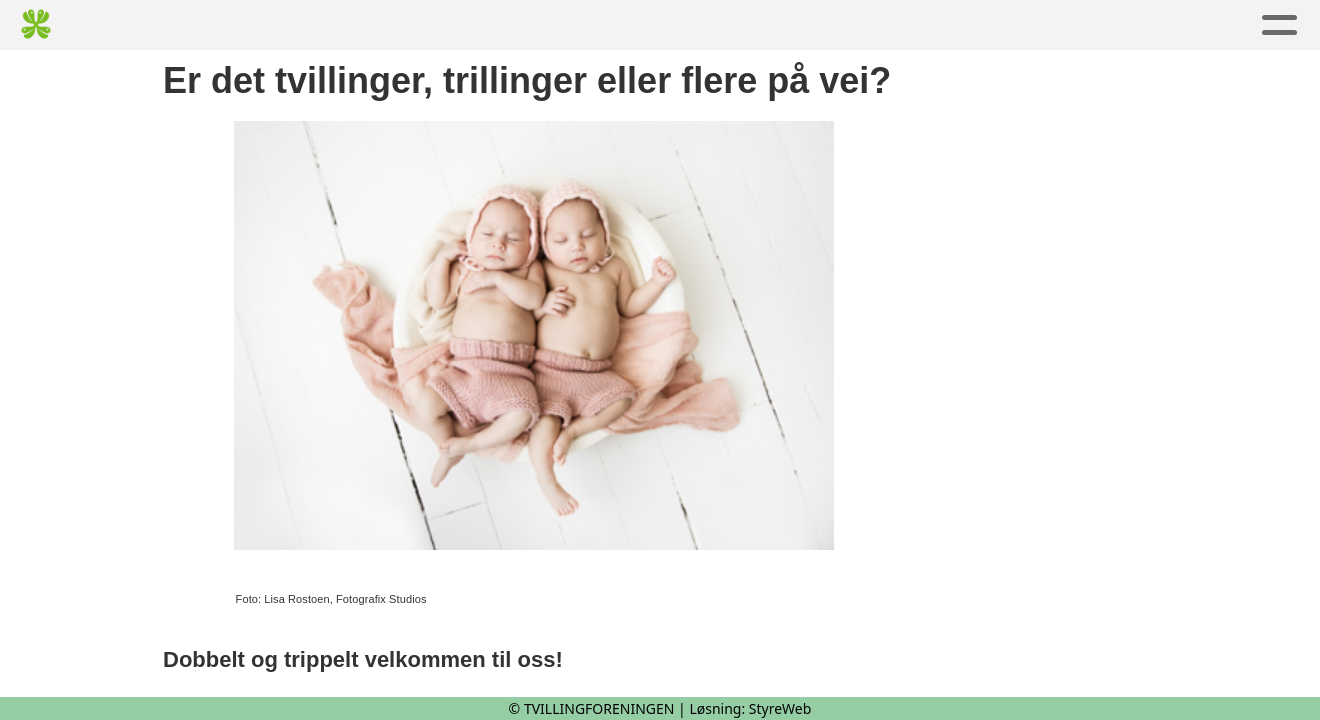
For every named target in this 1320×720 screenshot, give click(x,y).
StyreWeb (780, 708)
